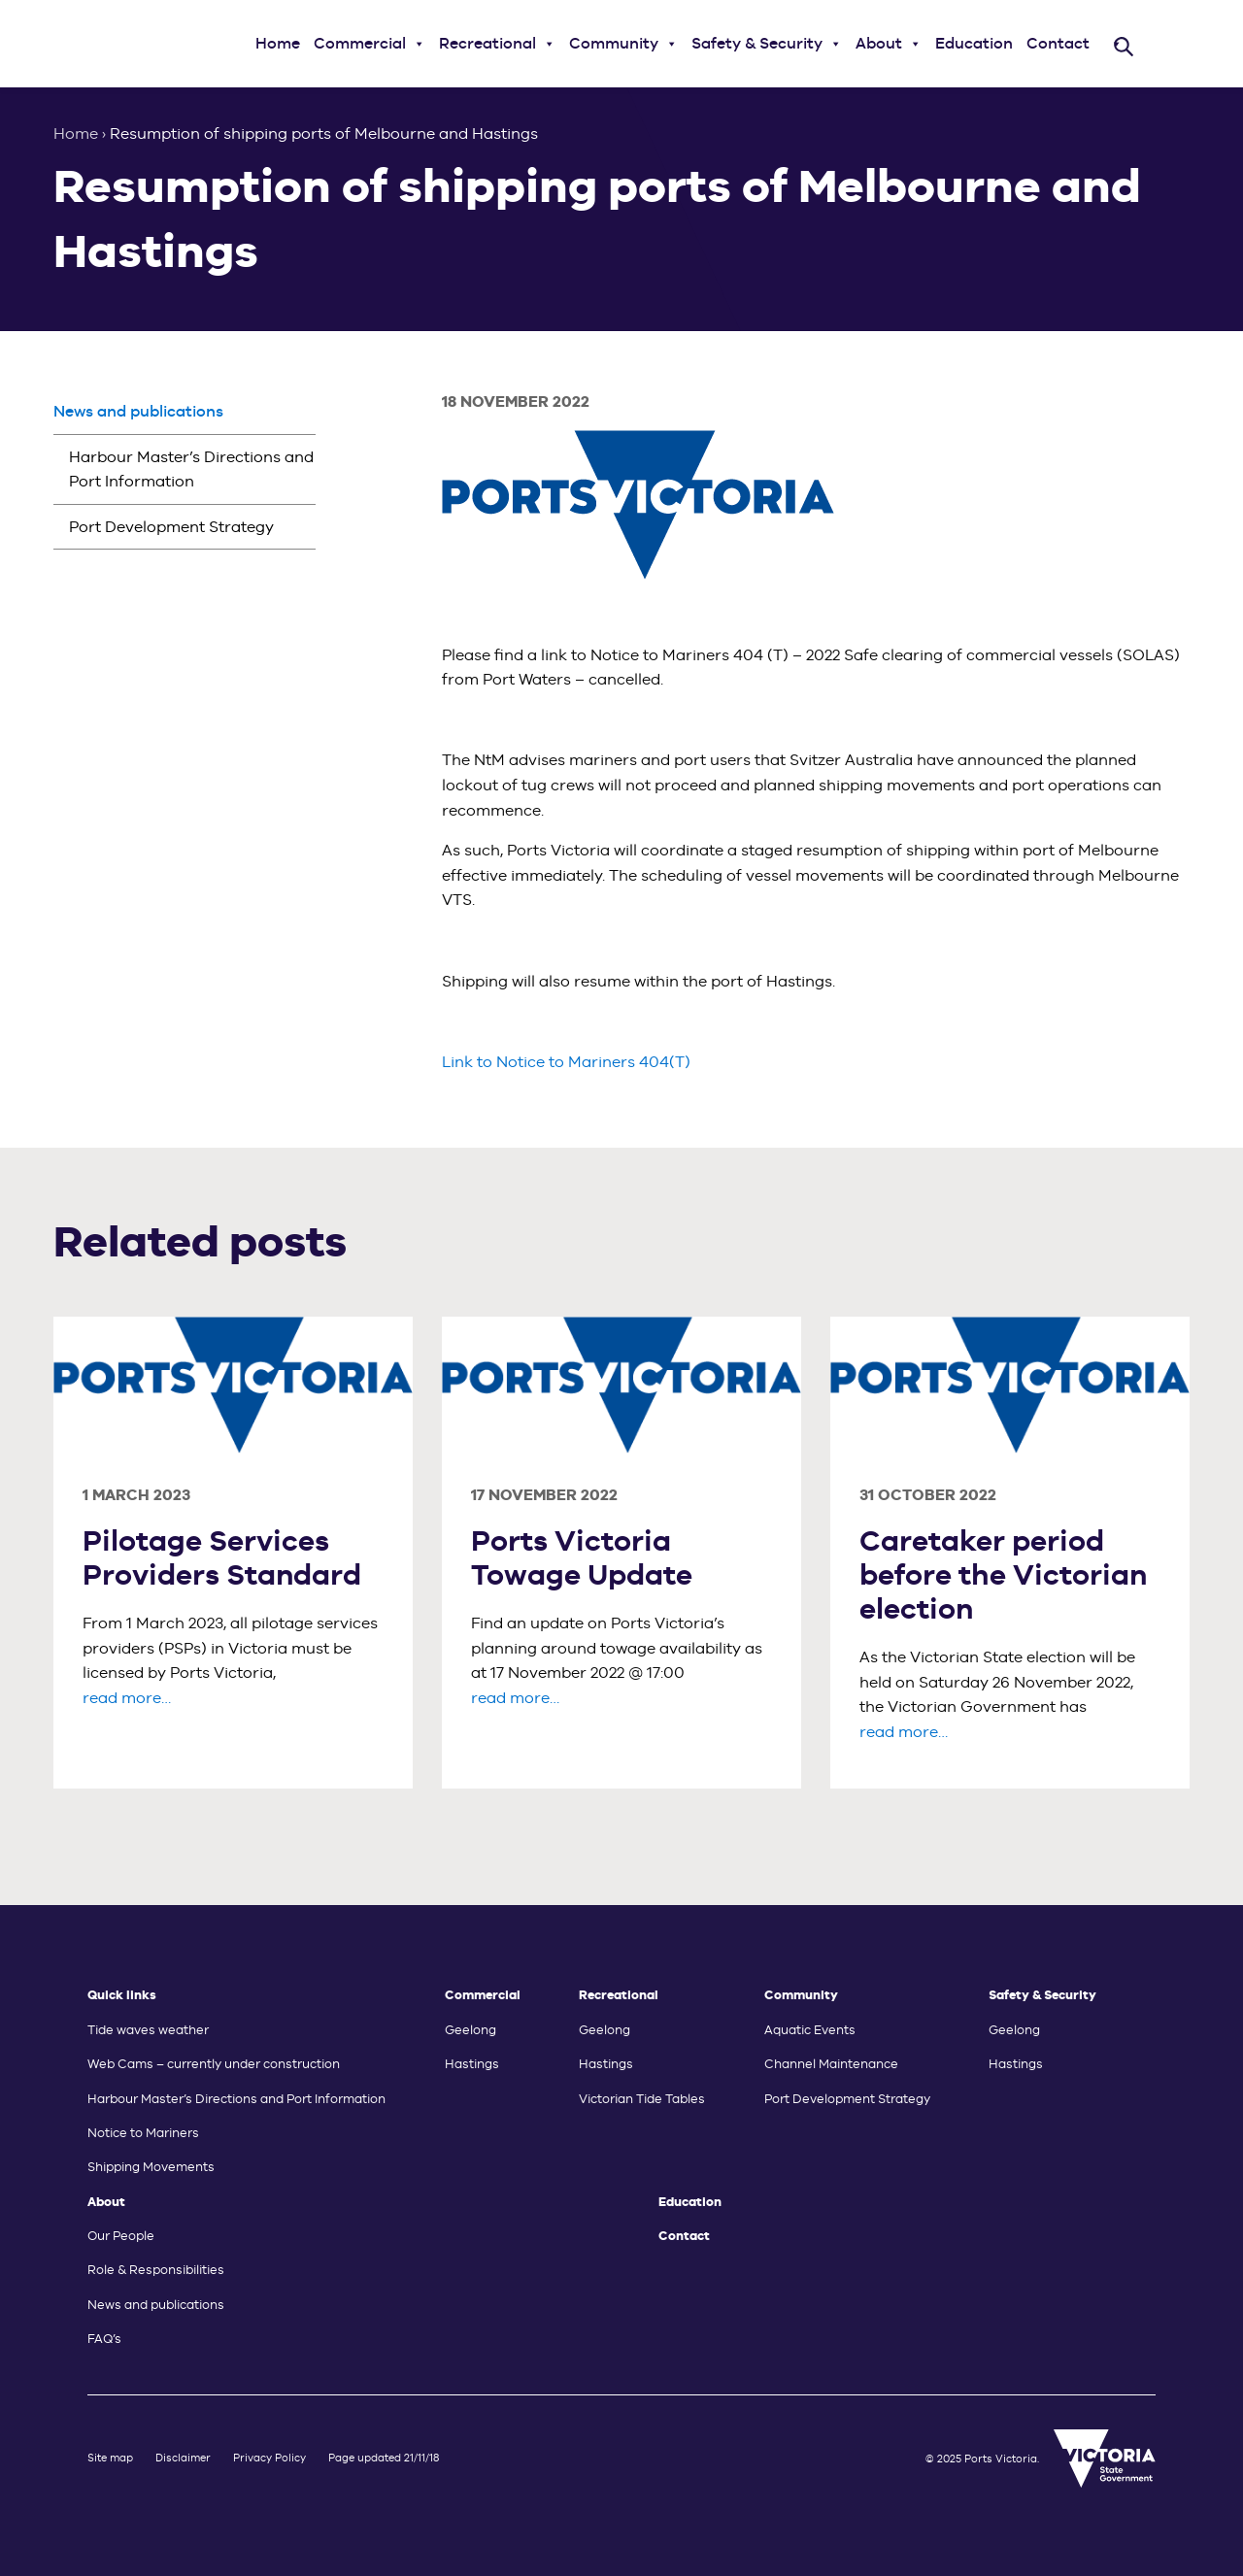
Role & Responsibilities (155, 2269)
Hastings (472, 2064)
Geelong (470, 2030)
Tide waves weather (148, 2030)
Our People (120, 2235)
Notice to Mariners (143, 2132)
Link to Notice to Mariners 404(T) (566, 1062)
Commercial (369, 43)
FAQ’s (104, 2338)
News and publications (138, 411)
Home (277, 43)
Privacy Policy (269, 2457)
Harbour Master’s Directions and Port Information (191, 469)
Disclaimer (183, 2457)
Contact (1058, 43)
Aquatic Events (810, 2030)
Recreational (497, 43)
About (889, 43)
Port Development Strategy (171, 527)
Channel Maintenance (831, 2064)
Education (974, 43)
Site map (110, 2457)
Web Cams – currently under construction (213, 2064)
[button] (418, 43)
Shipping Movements (151, 2166)
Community (623, 43)
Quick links (121, 1995)
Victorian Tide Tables (642, 2098)
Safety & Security (766, 43)
